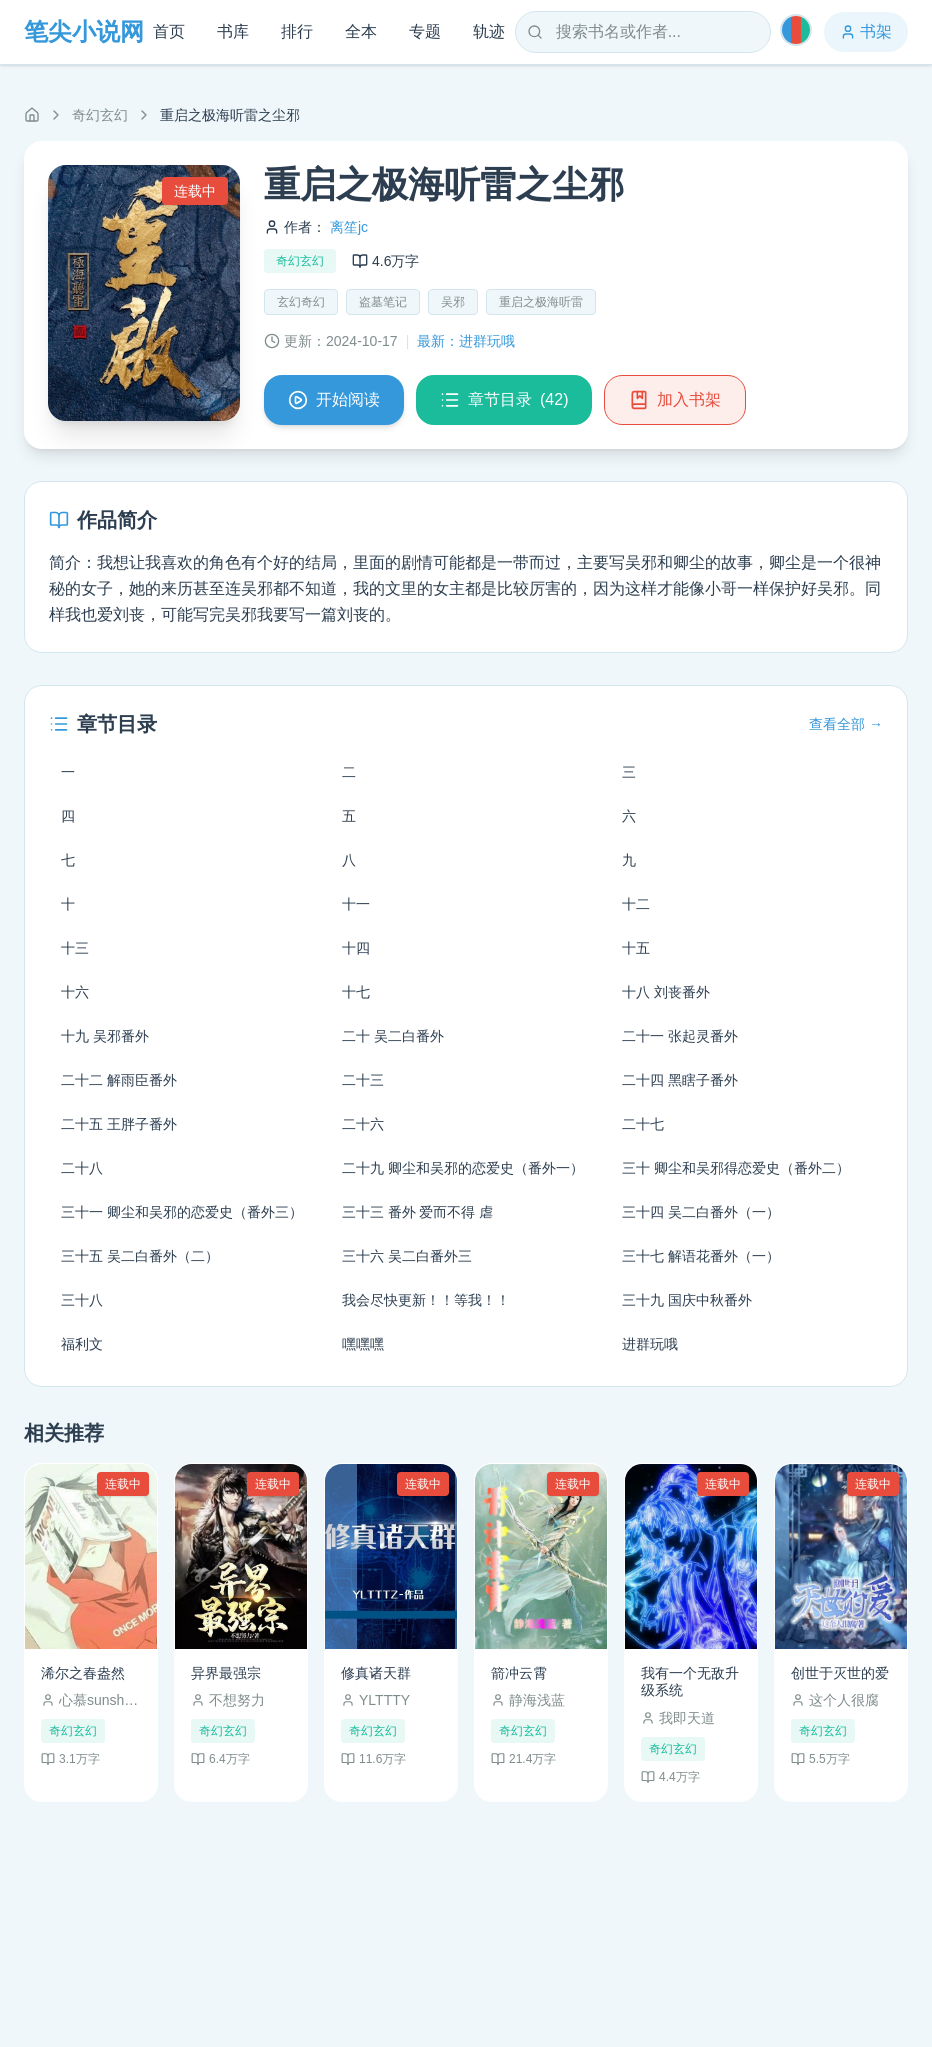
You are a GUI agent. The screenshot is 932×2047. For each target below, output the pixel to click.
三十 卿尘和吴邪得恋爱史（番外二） (736, 1168)
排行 (297, 31)
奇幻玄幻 (100, 115)
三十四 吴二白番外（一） (701, 1212)
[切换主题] (796, 30)
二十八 (82, 1168)
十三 (75, 948)
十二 (636, 904)
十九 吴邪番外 (105, 1036)
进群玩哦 (650, 1344)
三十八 (82, 1300)
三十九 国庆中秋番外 (687, 1300)
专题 (425, 31)
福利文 (82, 1344)
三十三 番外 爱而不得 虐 (418, 1212)
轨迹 (489, 31)
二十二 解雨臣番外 (119, 1080)
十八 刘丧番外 (666, 992)
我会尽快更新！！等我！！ (426, 1300)
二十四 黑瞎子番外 (680, 1080)
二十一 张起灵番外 (680, 1036)
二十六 (363, 1124)
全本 (361, 31)
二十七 (643, 1124)
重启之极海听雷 (541, 302)
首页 (169, 31)
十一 (356, 904)
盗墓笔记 (383, 302)
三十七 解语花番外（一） (701, 1256)
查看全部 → (846, 724)
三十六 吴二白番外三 (407, 1256)
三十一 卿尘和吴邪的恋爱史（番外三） (182, 1212)
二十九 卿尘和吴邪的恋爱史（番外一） (463, 1168)
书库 (233, 31)
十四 (356, 948)
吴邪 (453, 302)
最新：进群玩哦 (466, 341)
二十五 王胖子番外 (119, 1124)
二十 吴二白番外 (393, 1036)
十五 (636, 948)
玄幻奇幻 (301, 302)
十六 (75, 992)
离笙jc (349, 227)
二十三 (363, 1080)
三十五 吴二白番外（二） (140, 1256)
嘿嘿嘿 (363, 1344)
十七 (356, 992)
